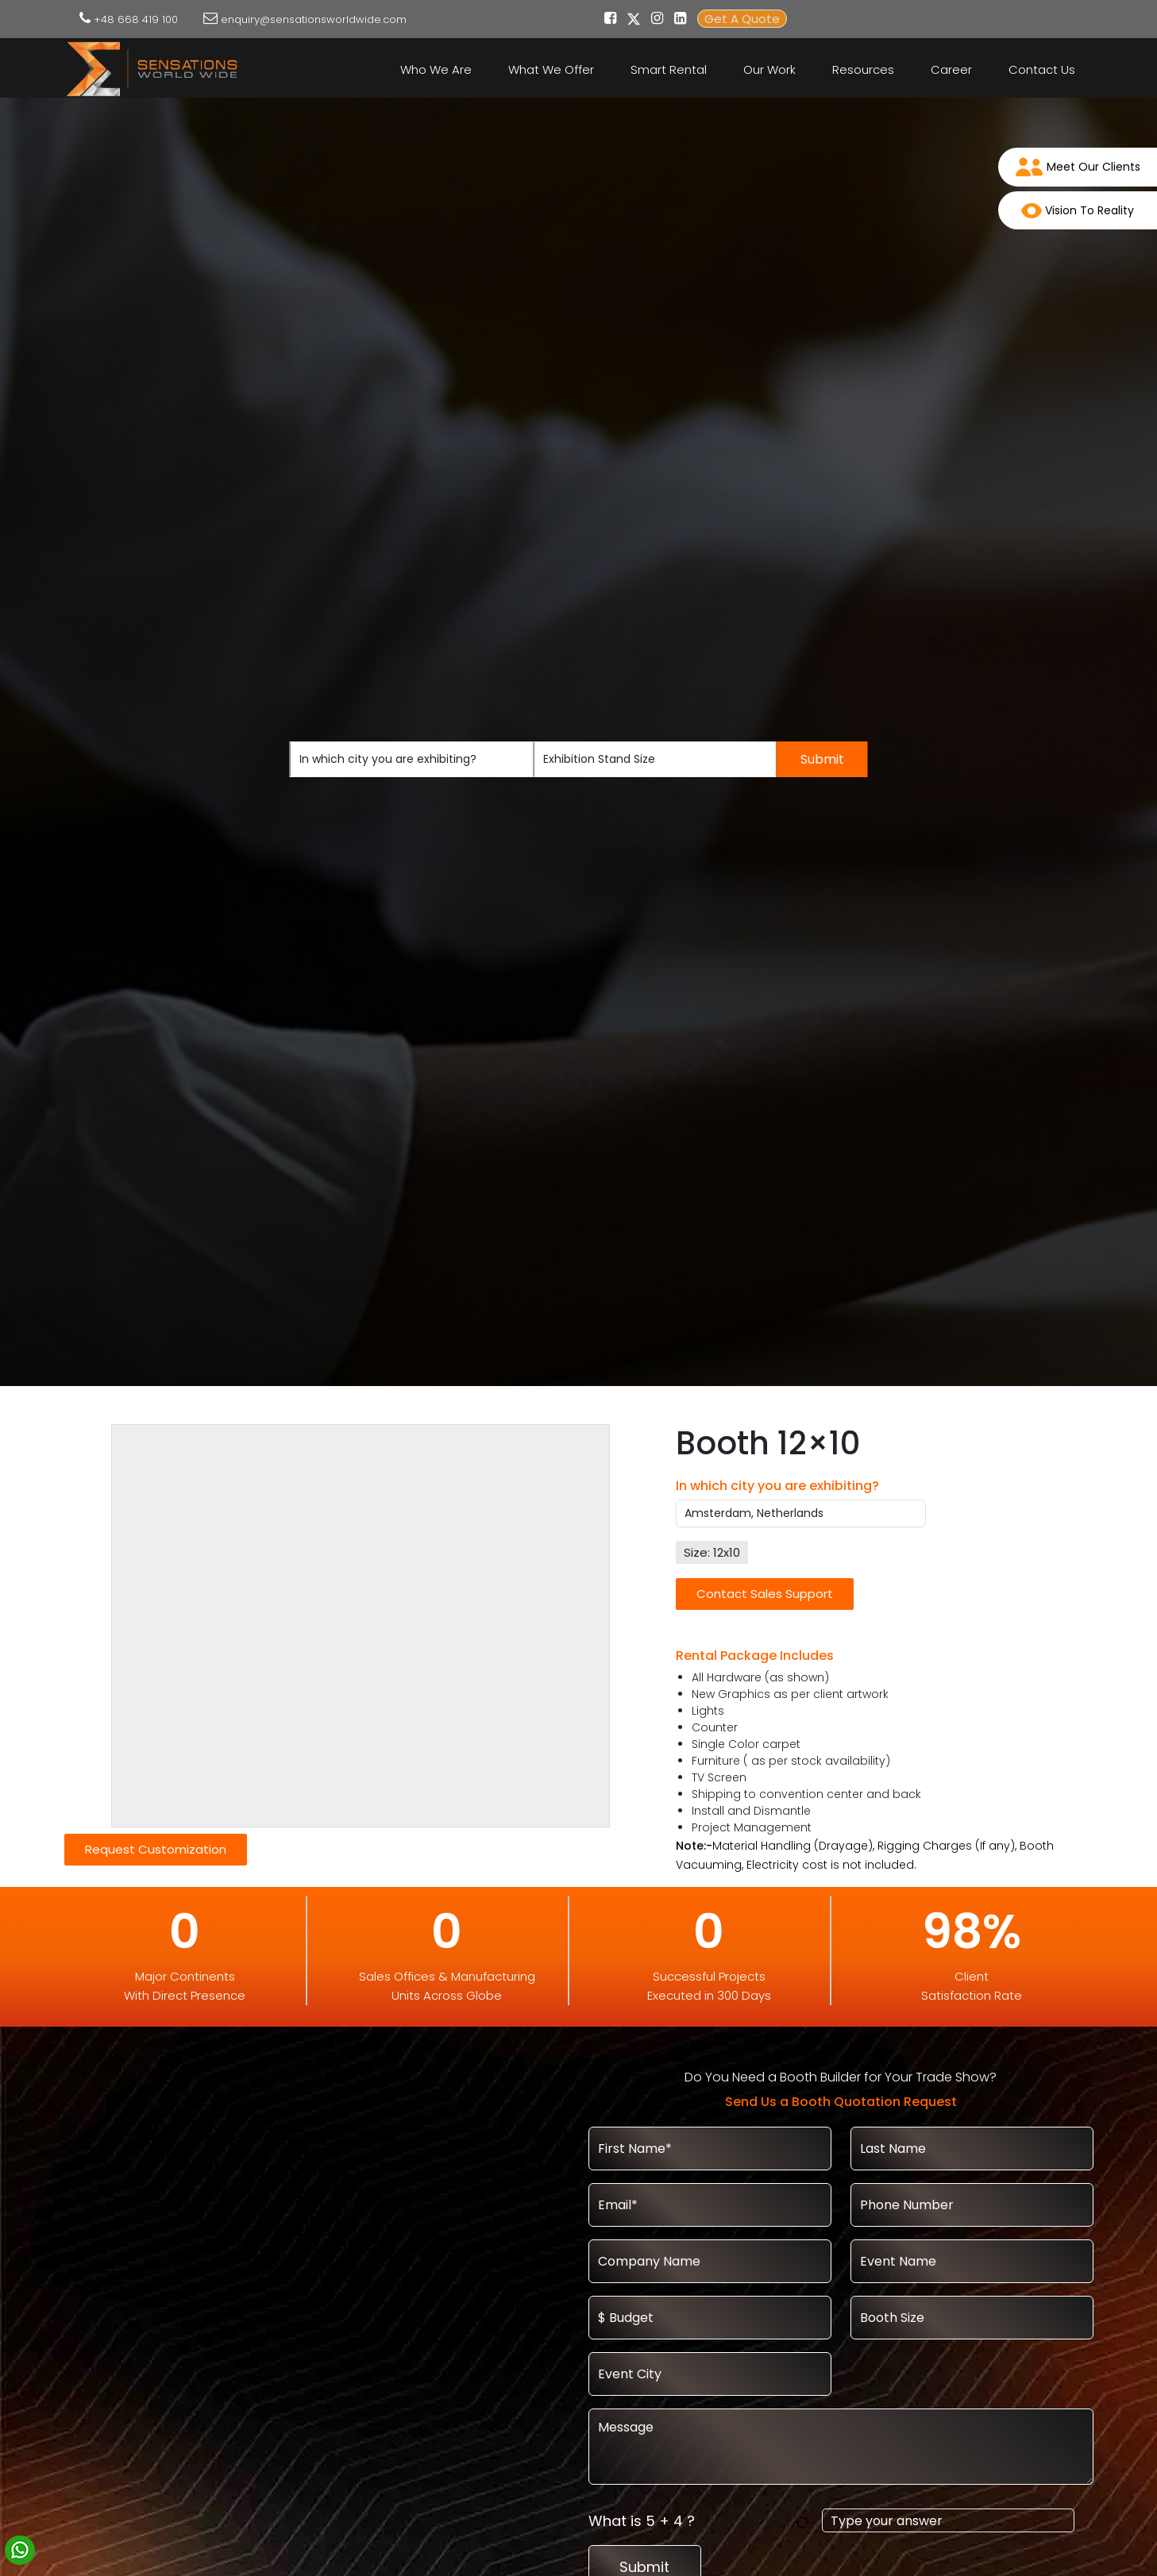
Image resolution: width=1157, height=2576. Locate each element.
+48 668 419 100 (136, 19)
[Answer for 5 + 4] (948, 2520)
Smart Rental (669, 69)
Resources (863, 69)
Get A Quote (742, 18)
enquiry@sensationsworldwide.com (314, 19)
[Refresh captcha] (806, 2521)
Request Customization (155, 1849)
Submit (822, 759)
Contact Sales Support (764, 1593)
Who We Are (436, 69)
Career (951, 69)
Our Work (769, 69)
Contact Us (1042, 69)
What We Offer (551, 69)
